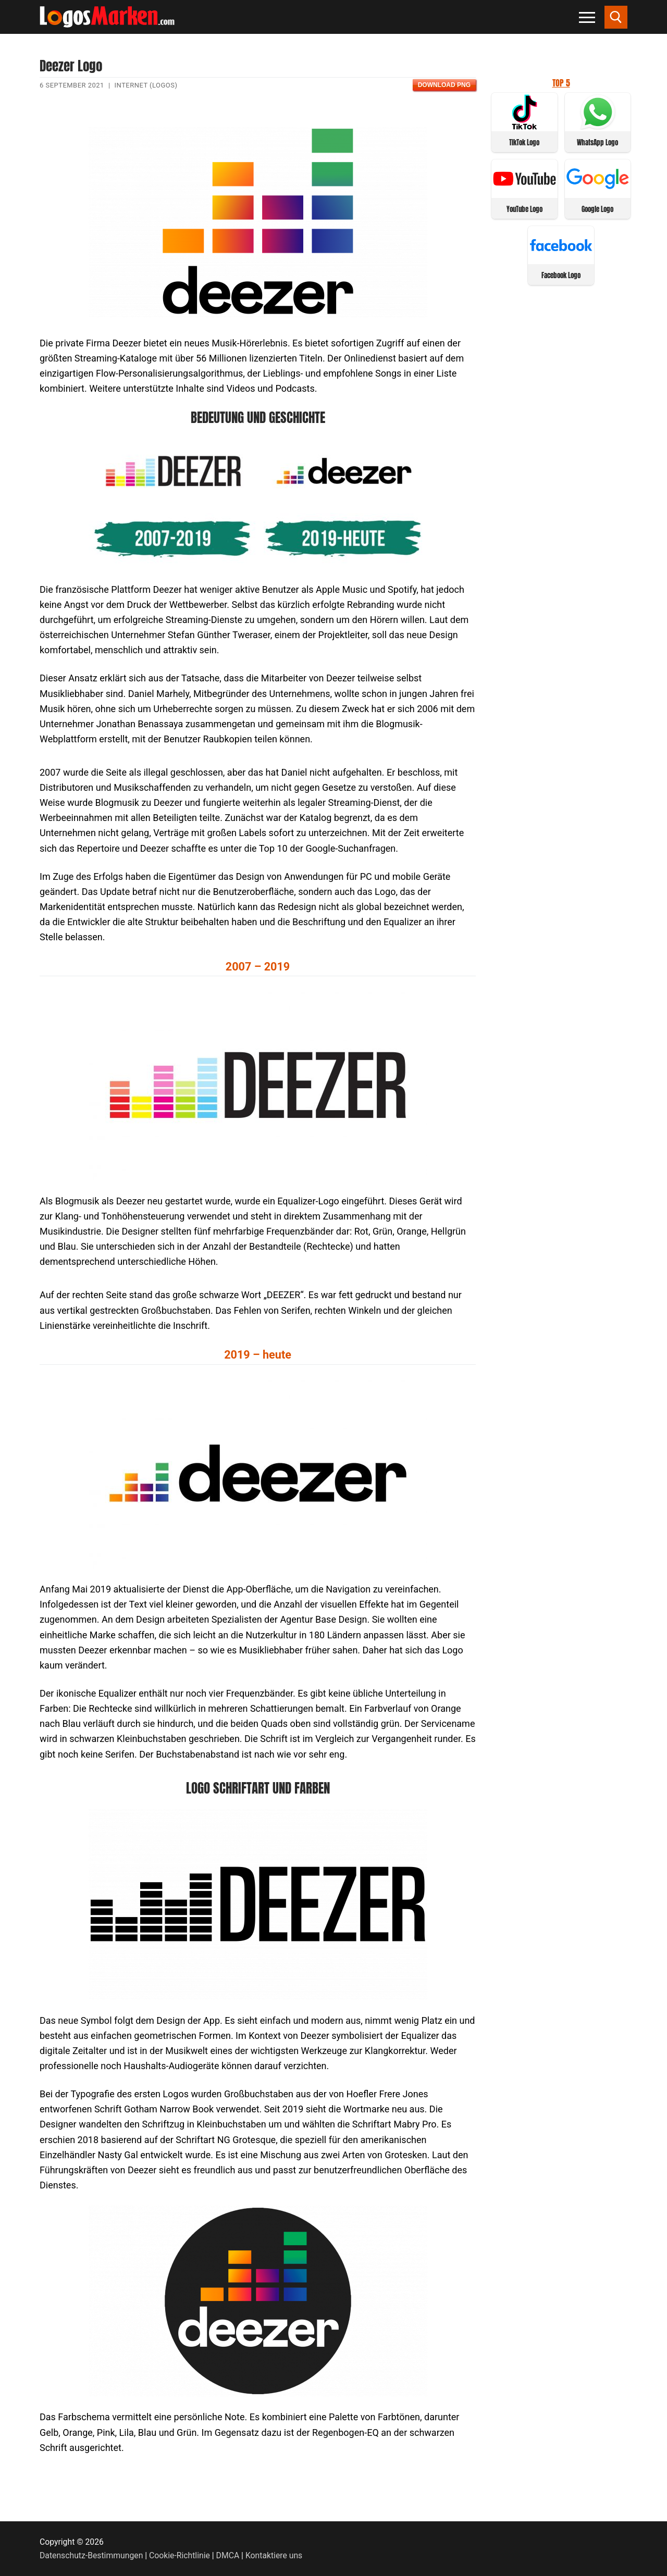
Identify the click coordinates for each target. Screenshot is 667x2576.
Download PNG (444, 85)
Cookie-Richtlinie (179, 2555)
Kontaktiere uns (273, 2555)
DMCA (228, 2555)
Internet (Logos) (146, 85)
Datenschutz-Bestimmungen (91, 2555)
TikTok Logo (524, 142)
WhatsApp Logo (597, 142)
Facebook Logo (560, 275)
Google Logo (597, 209)
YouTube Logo (524, 209)
